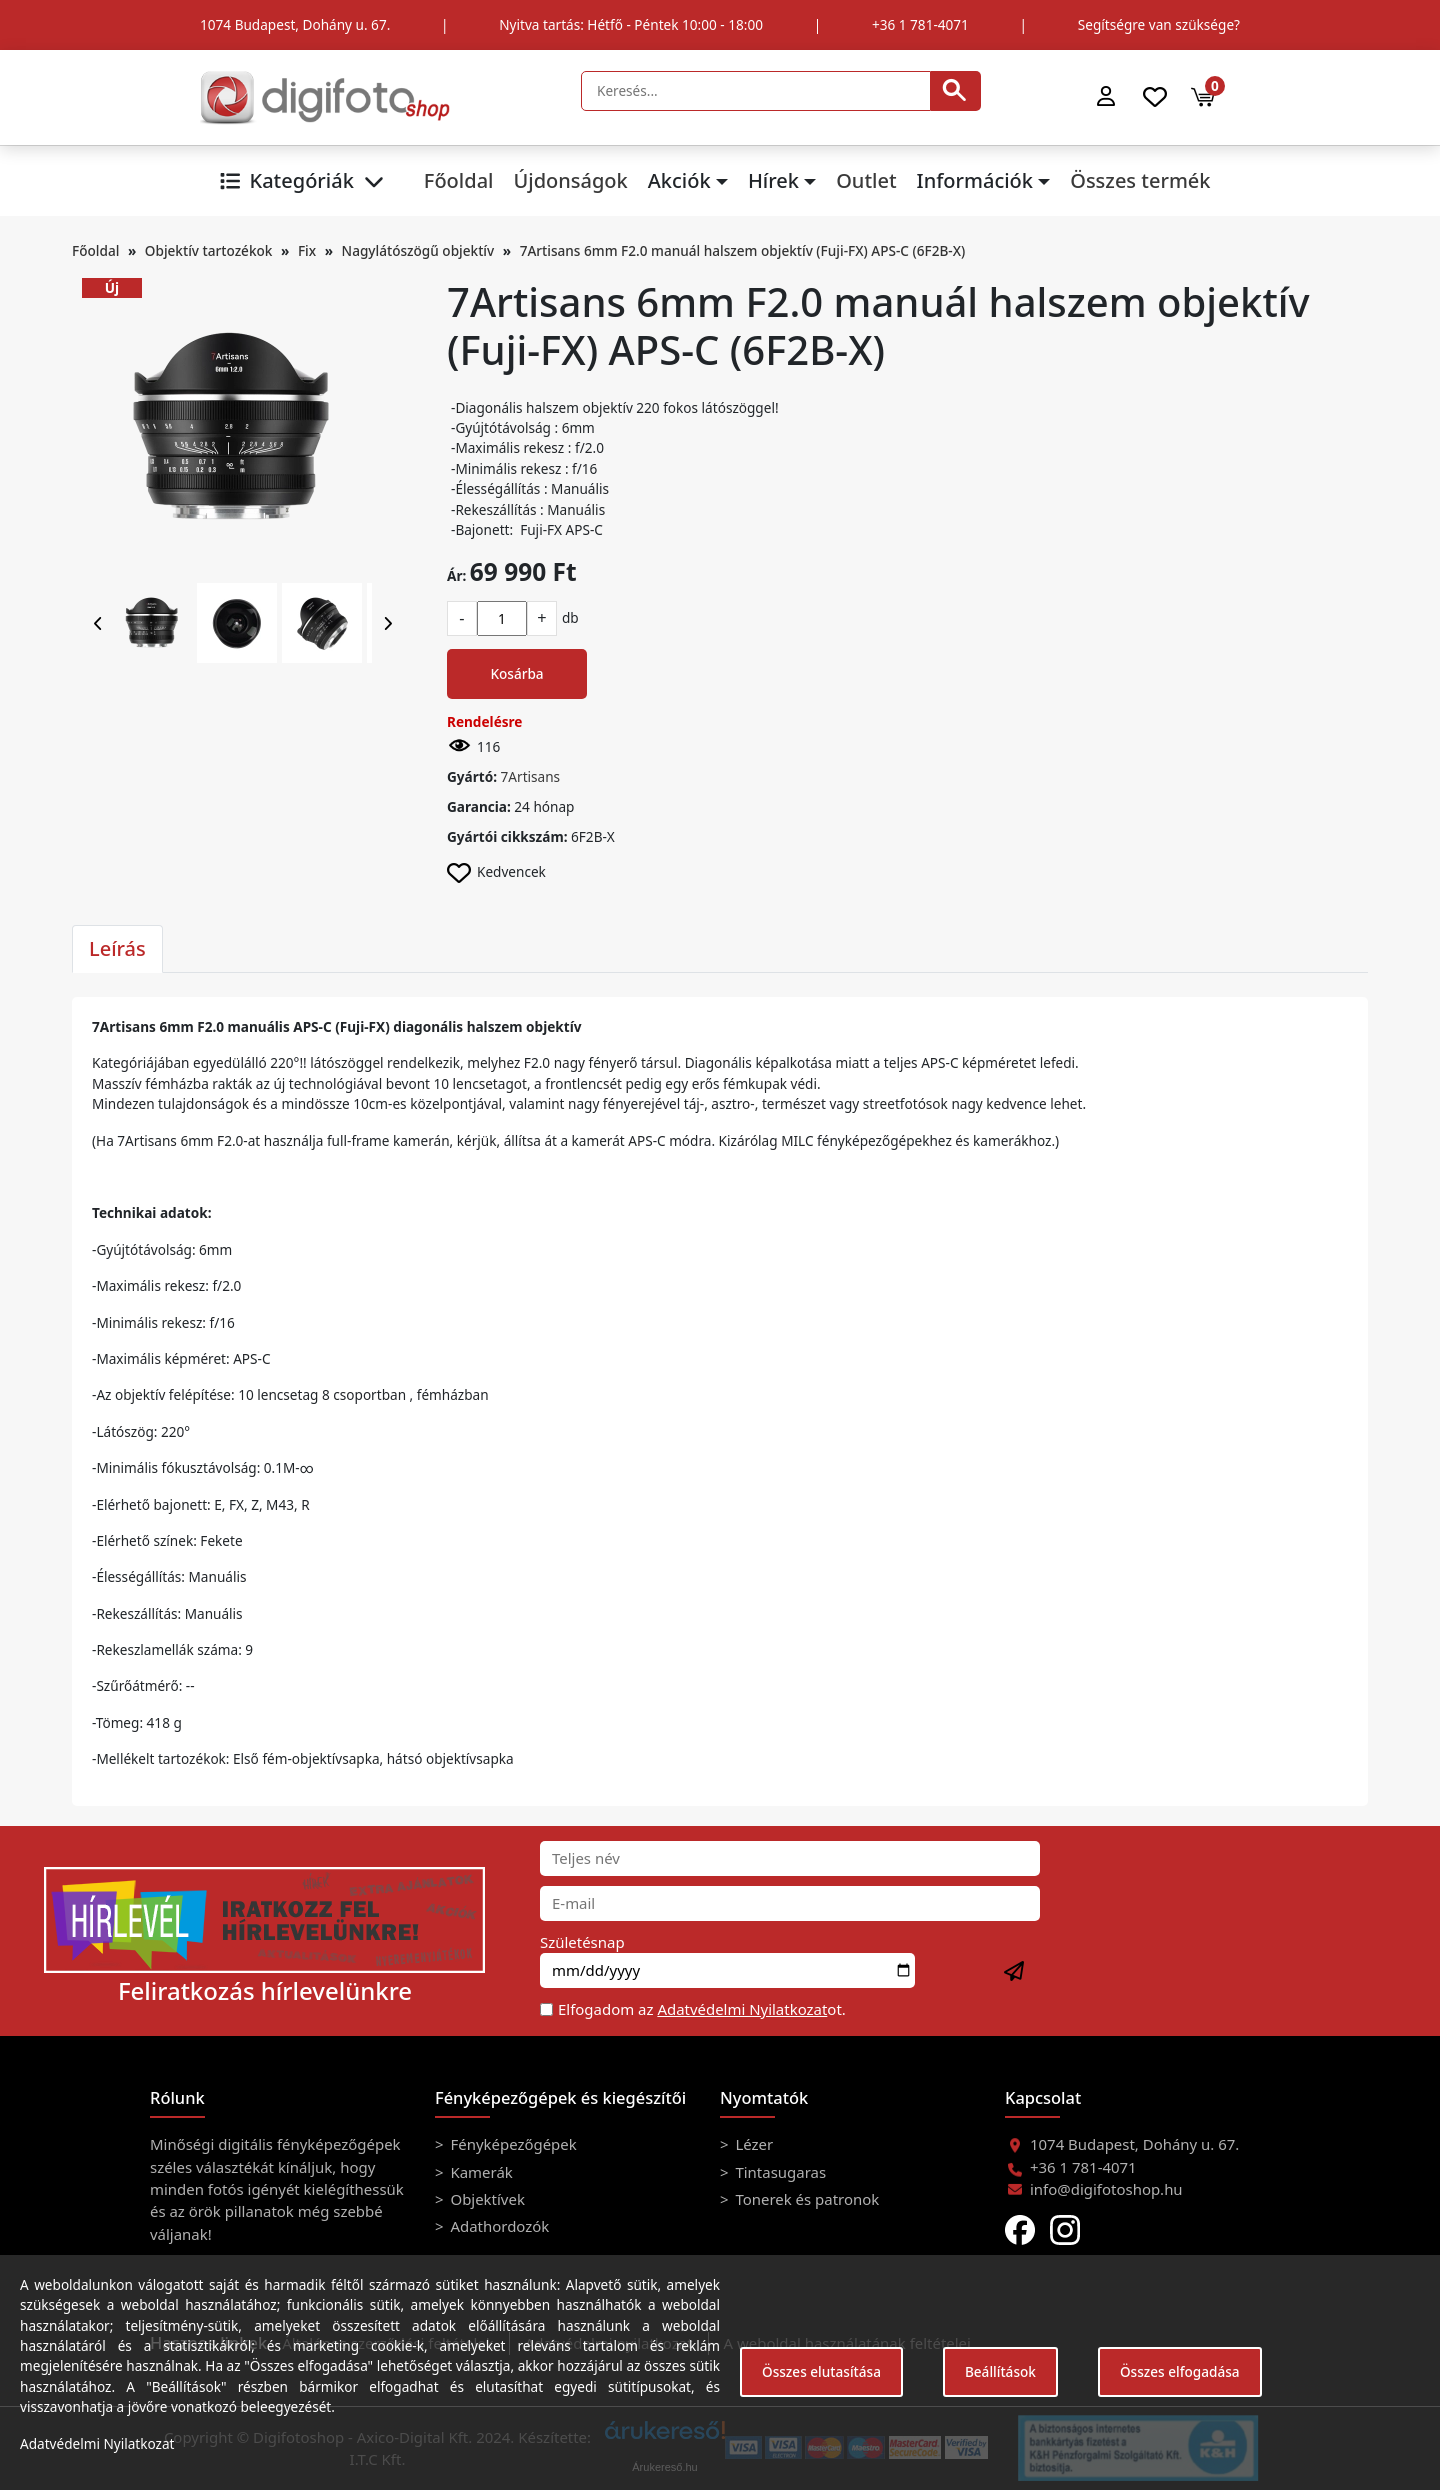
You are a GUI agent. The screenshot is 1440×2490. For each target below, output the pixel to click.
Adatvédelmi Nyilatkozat (742, 2009)
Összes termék (1140, 180)
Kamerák (480, 2172)
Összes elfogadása (1180, 2371)
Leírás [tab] (117, 948)
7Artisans (531, 776)
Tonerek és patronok (806, 2199)
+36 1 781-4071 (920, 24)
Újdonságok (570, 180)
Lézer (753, 2144)
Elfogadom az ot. (702, 2009)
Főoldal (459, 180)
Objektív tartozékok (209, 250)
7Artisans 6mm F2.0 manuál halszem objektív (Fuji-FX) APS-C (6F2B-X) (743, 250)
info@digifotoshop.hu (1106, 2189)
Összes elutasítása (821, 2371)
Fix (307, 250)
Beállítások (1000, 2371)
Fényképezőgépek (512, 2144)
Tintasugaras (779, 2172)
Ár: (456, 575)
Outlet (866, 180)
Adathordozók (498, 2226)
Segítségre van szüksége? (1159, 24)
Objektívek (486, 2199)
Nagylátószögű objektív (418, 250)
